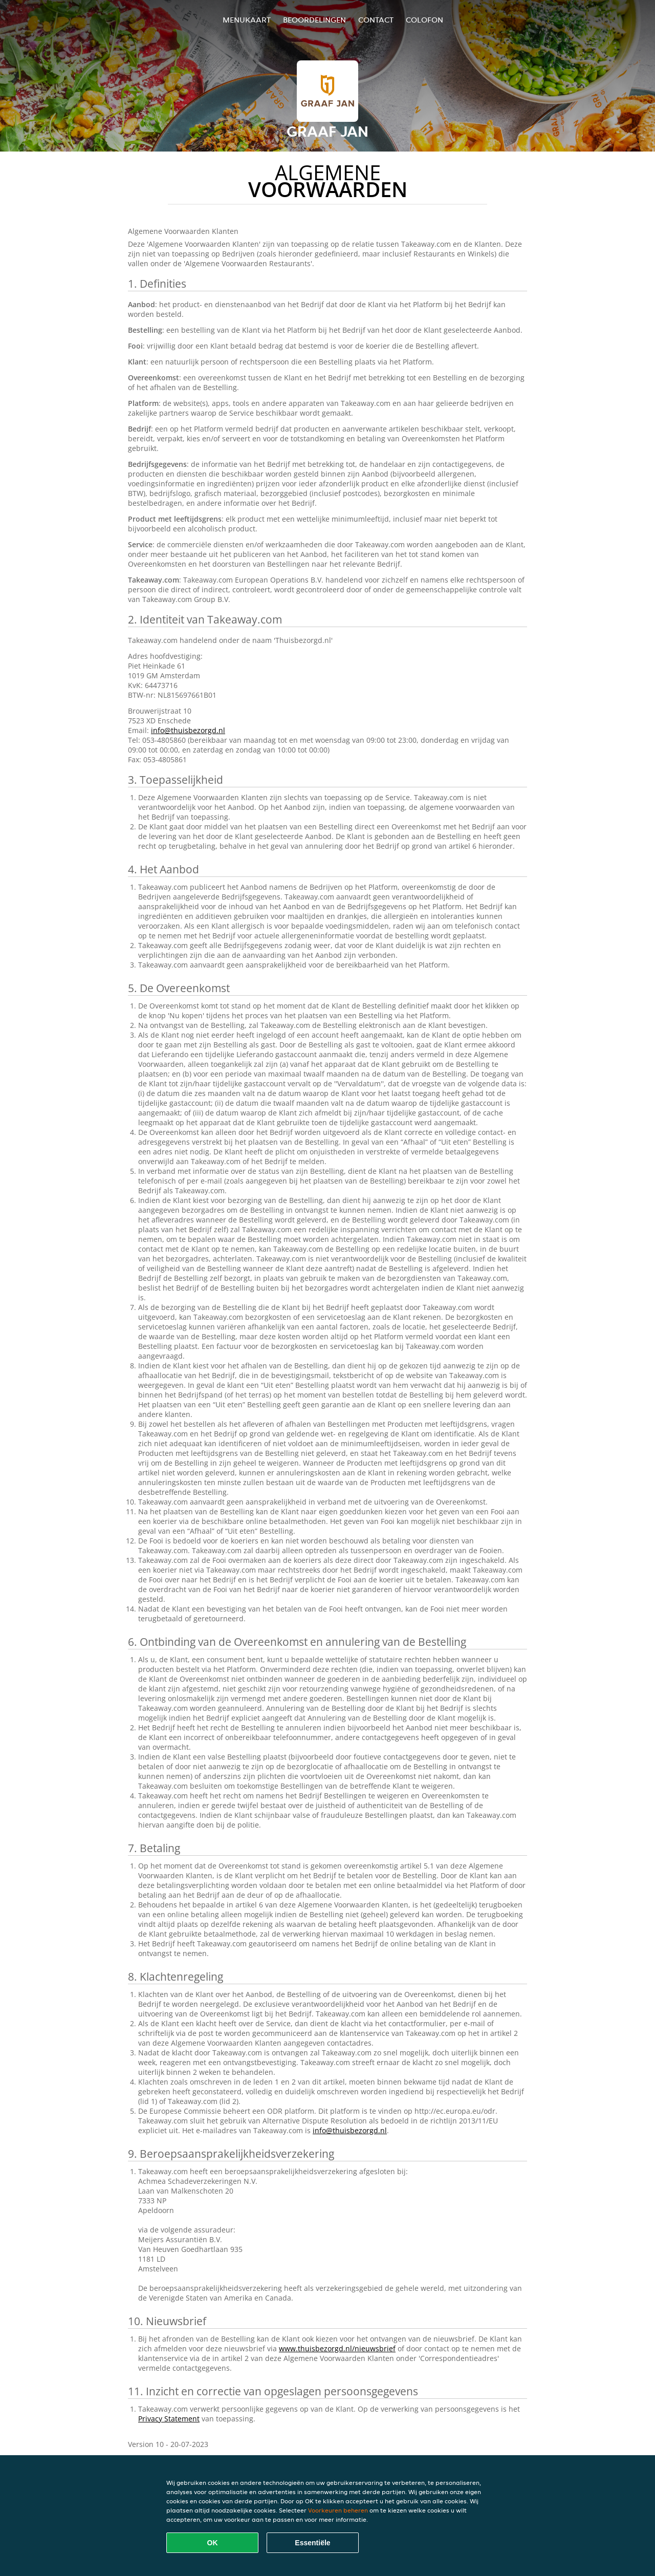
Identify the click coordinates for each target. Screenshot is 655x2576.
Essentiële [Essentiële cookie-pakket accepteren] (312, 2543)
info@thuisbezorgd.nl (188, 730)
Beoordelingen (314, 19)
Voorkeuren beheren (338, 2510)
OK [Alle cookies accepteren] (212, 2543)
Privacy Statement (169, 2418)
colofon (424, 19)
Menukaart (247, 19)
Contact (376, 19)
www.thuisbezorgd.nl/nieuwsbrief (337, 2348)
